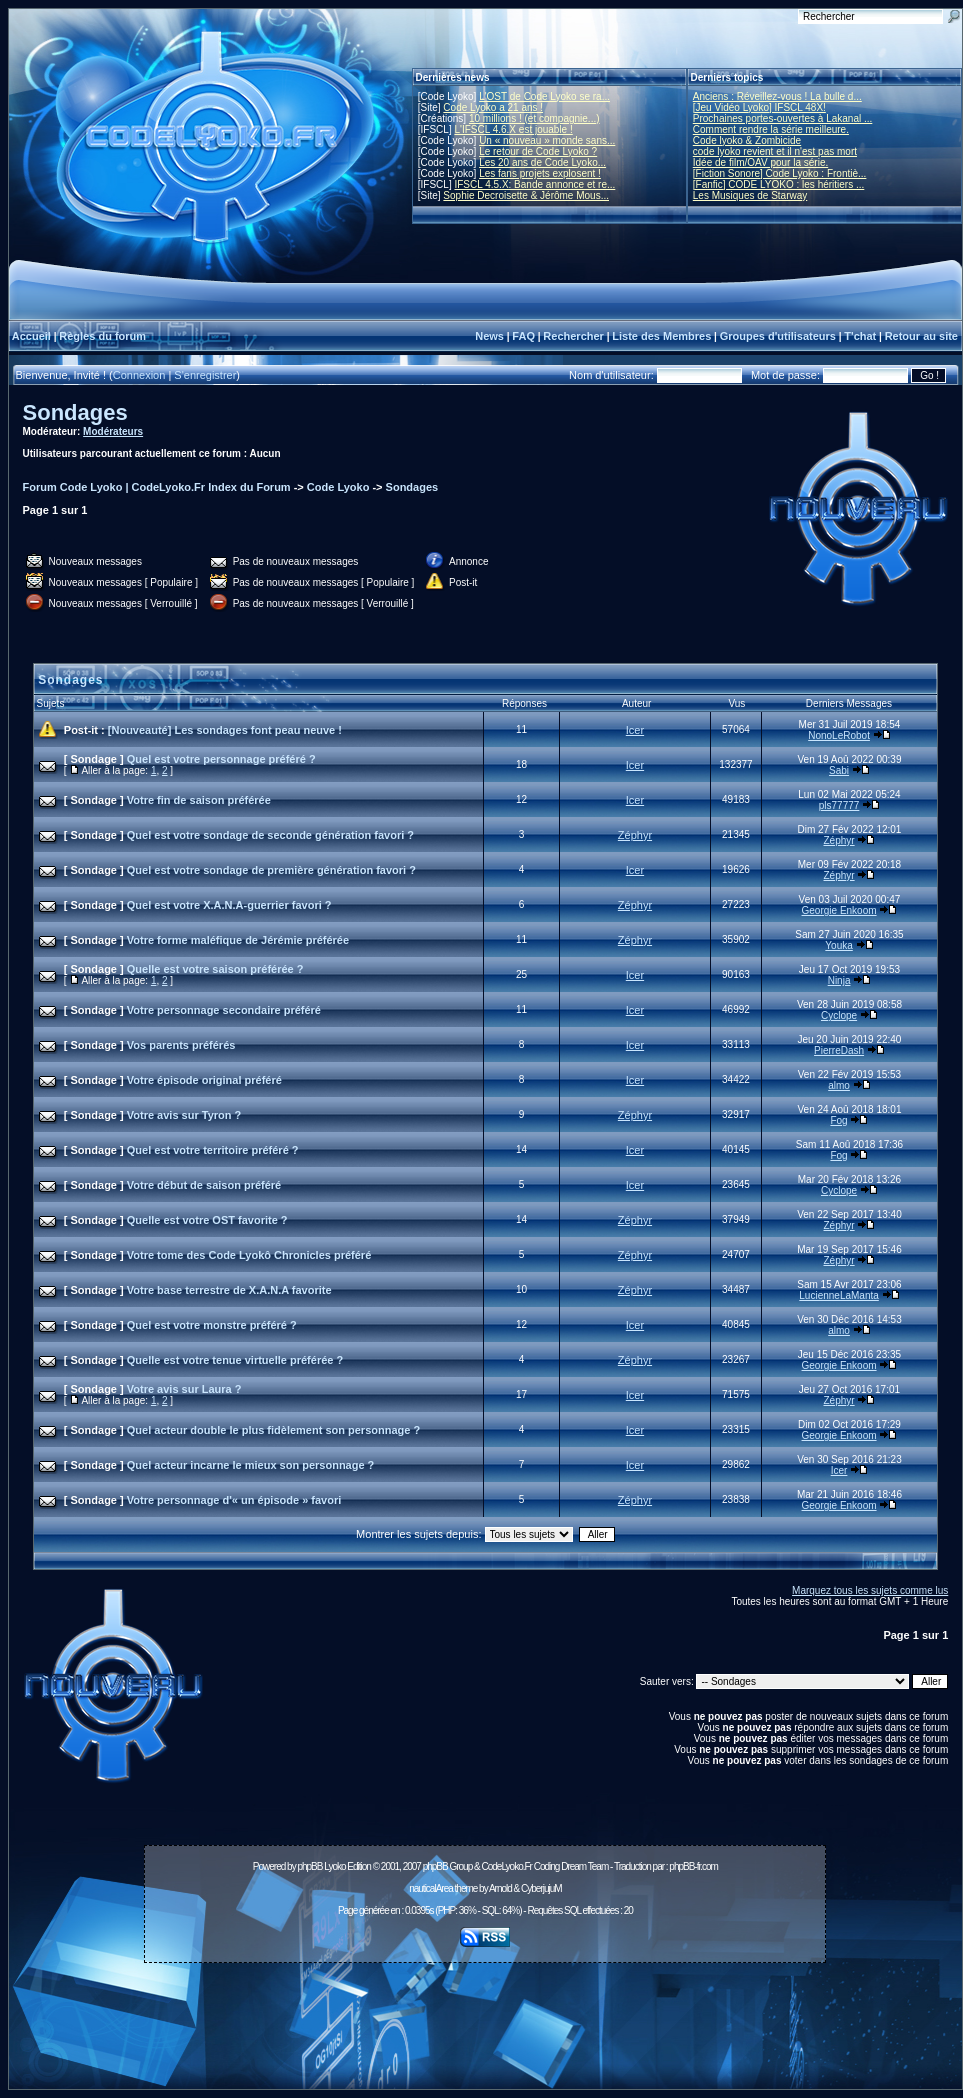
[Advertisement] (485, 2015)
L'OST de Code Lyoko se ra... (544, 96)
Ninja (839, 980)
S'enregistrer (205, 375)
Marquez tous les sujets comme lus (870, 1590)
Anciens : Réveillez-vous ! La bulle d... (777, 96)
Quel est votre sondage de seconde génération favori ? (270, 835)
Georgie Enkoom (839, 910)
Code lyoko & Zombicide (747, 140)
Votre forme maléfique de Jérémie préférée (238, 940)
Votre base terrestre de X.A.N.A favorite (229, 1290)
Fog (838, 1120)
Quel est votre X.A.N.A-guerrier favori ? (229, 905)
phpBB (309, 1866)
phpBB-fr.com (693, 1866)
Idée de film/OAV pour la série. (760, 162)
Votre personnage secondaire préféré (224, 1010)
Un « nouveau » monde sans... (547, 140)
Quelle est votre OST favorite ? (207, 1220)
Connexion (139, 375)
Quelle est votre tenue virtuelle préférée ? (235, 1360)
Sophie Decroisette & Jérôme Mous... (526, 195)
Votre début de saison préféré (204, 1185)
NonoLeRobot (839, 735)
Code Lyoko (338, 487)
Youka (838, 945)
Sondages (75, 412)
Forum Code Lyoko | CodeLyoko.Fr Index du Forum (157, 487)
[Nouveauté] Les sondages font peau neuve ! (225, 730)
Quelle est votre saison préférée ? (215, 969)
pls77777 (839, 805)
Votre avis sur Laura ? (184, 1389)
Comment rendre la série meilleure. (771, 129)
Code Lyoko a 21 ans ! (493, 107)
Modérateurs (113, 431)
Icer (635, 730)
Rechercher (573, 336)
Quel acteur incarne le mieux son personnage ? (251, 1465)
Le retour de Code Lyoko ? (538, 151)
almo (839, 1085)
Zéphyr (635, 835)
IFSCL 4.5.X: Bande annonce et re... (534, 184)
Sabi (839, 770)
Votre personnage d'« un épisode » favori (234, 1500)
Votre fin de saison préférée (199, 800)
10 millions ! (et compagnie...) (534, 118)
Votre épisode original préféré (204, 1080)
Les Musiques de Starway (750, 195)
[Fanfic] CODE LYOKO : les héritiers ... (779, 184)
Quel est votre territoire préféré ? (213, 1150)
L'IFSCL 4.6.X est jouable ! (513, 129)
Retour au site (921, 336)
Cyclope (839, 1015)
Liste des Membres (661, 336)
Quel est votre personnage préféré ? (221, 759)
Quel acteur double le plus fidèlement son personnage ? (273, 1430)
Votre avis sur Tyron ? (184, 1115)
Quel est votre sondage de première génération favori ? (271, 870)
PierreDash (839, 1050)
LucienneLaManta (839, 1295)
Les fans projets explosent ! (540, 173)
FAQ (523, 336)
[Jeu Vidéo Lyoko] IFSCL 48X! (759, 107)
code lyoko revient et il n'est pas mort (775, 151)
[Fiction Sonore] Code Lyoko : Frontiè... (780, 173)
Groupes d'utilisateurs (778, 336)
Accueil (31, 336)
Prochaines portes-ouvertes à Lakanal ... (783, 118)
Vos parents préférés (181, 1045)
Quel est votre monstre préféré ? (212, 1325)
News (489, 336)
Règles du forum (102, 336)
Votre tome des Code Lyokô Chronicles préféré (249, 1255)
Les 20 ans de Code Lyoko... (542, 162)
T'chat (860, 336)
